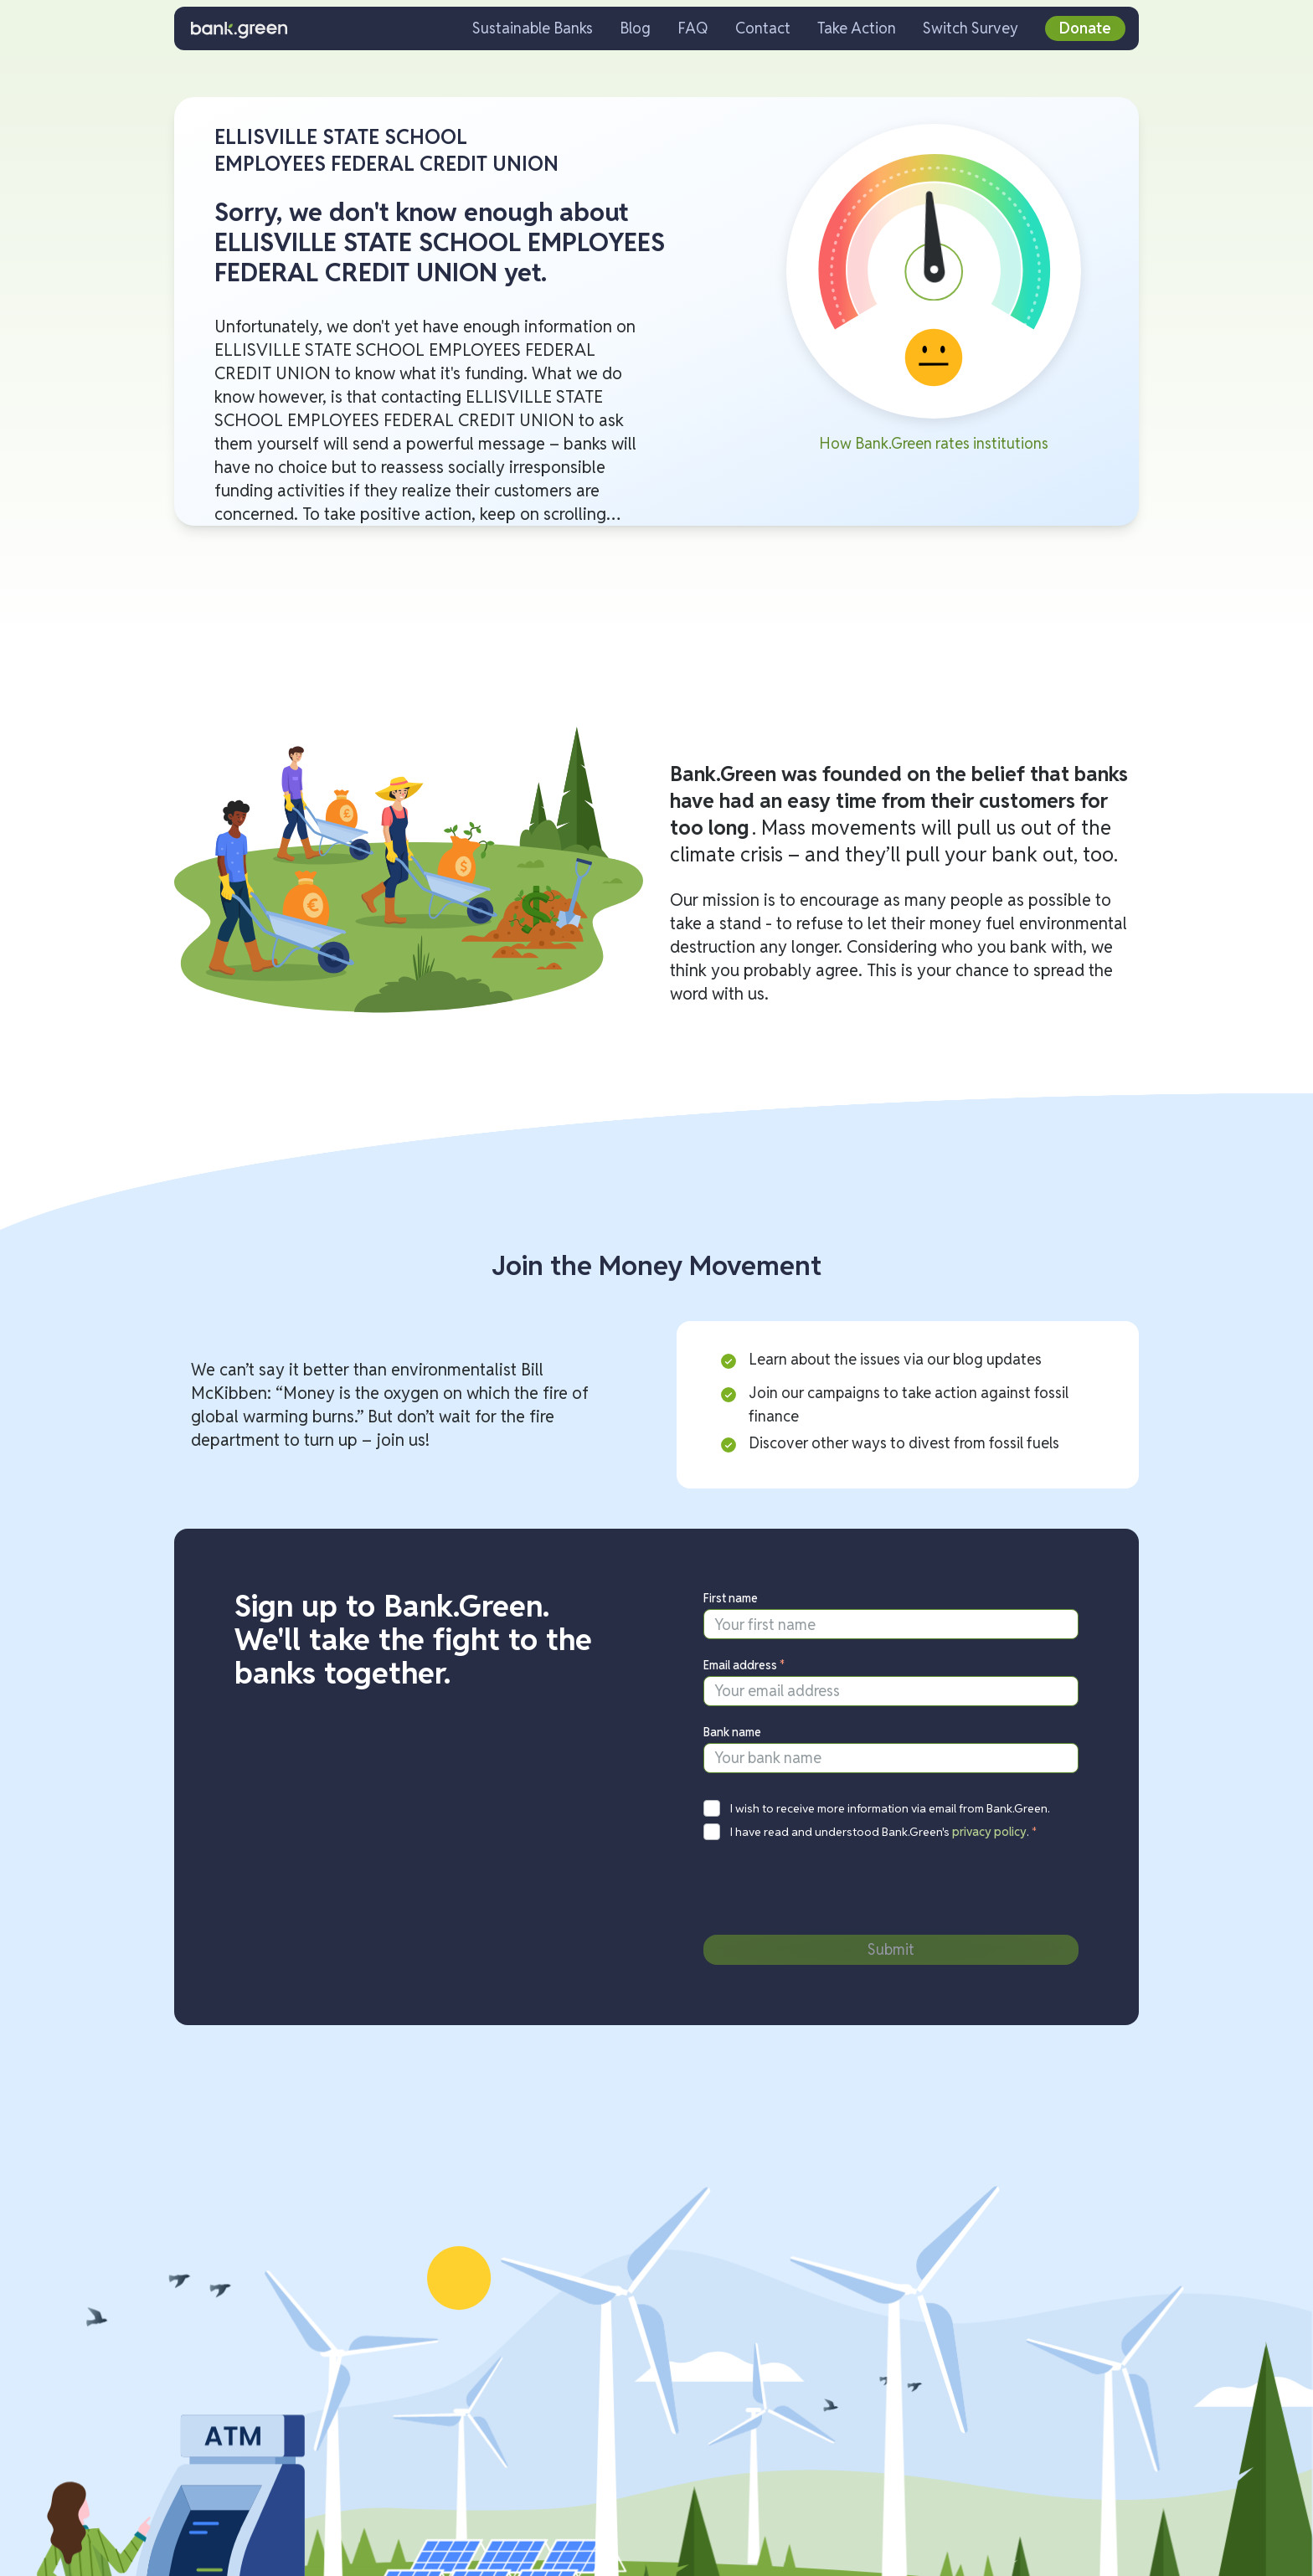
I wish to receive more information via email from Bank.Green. (890, 1808)
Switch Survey (970, 28)
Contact (762, 28)
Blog (635, 28)
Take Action (856, 28)
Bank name (732, 1732)
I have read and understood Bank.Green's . (884, 1831)
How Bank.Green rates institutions (933, 443)
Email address (744, 1665)
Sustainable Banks (532, 28)
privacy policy (989, 1831)
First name (730, 1598)
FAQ (692, 28)
